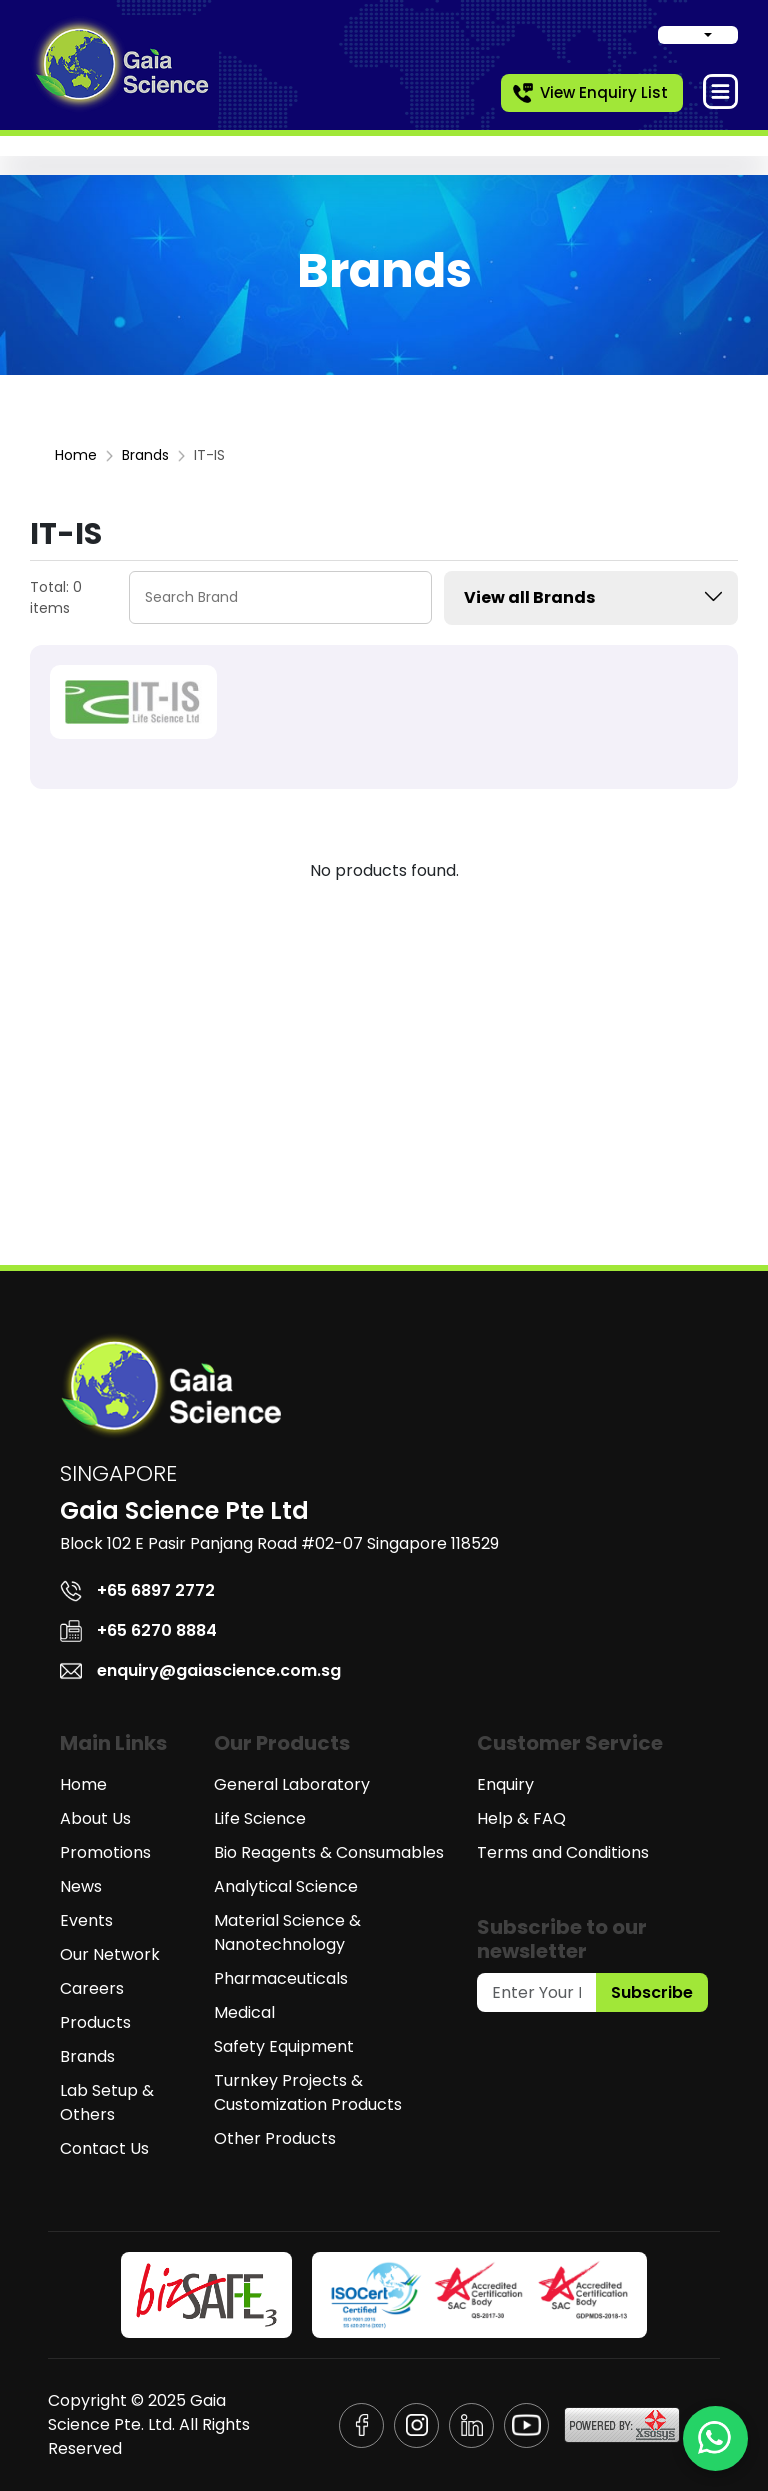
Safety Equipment (284, 2046)
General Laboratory (292, 1784)
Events (86, 1920)
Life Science (260, 1818)
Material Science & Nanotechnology (287, 1932)
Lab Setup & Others (107, 2102)
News (81, 1886)
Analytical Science (286, 1886)
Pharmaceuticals (281, 1978)
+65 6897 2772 (137, 1590)
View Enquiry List (589, 93)
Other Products (275, 2138)
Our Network (110, 1954)
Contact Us (104, 2148)
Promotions (105, 1852)
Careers (92, 1988)
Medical (244, 2012)
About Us (95, 1818)
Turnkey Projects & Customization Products (308, 2092)
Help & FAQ (521, 1818)
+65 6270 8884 (138, 1630)
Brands (145, 455)
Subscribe (652, 1992)
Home (76, 455)
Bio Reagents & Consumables (329, 1852)
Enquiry (505, 1784)
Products (95, 2022)
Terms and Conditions (563, 1852)
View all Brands (596, 596)
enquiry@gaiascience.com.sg (200, 1670)
